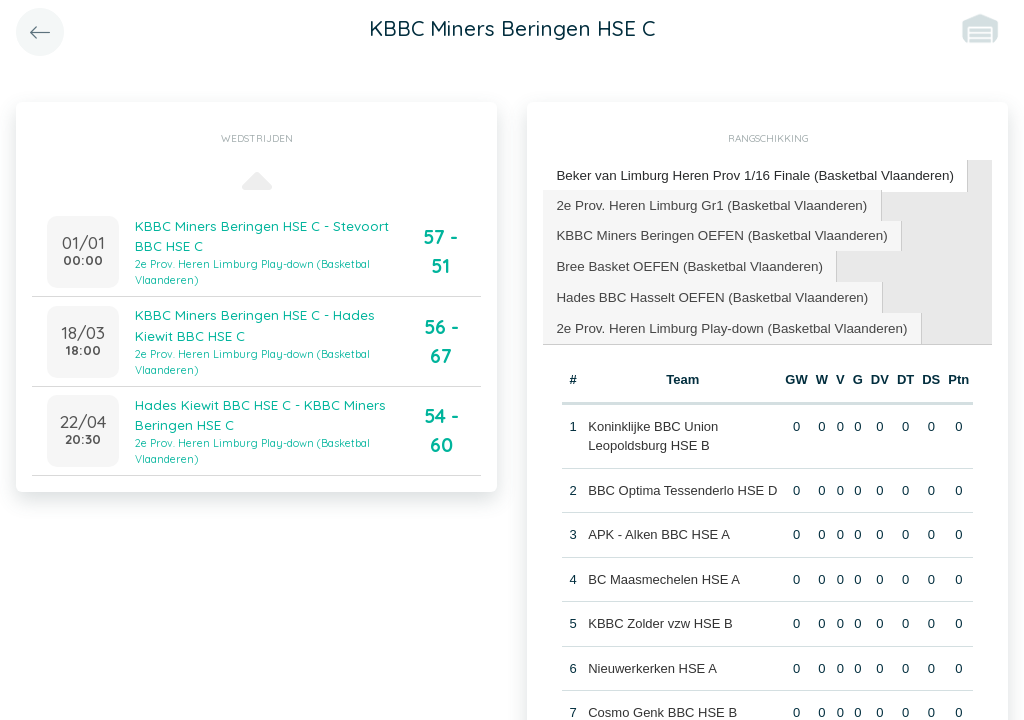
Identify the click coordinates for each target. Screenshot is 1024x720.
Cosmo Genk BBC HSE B (662, 706)
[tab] (749, 175)
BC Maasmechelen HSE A (664, 573)
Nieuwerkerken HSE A (652, 662)
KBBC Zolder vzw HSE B (660, 617)
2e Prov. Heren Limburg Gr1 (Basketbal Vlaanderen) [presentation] (707, 202)
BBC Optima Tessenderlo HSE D (682, 484)
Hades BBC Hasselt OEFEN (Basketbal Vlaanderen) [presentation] (707, 292)
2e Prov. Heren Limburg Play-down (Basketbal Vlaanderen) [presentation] (726, 322)
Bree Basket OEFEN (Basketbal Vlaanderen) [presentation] (685, 262)
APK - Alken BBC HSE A (659, 528)
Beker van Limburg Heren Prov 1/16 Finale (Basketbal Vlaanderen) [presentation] (749, 174)
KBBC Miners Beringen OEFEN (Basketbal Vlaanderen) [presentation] (717, 232)
